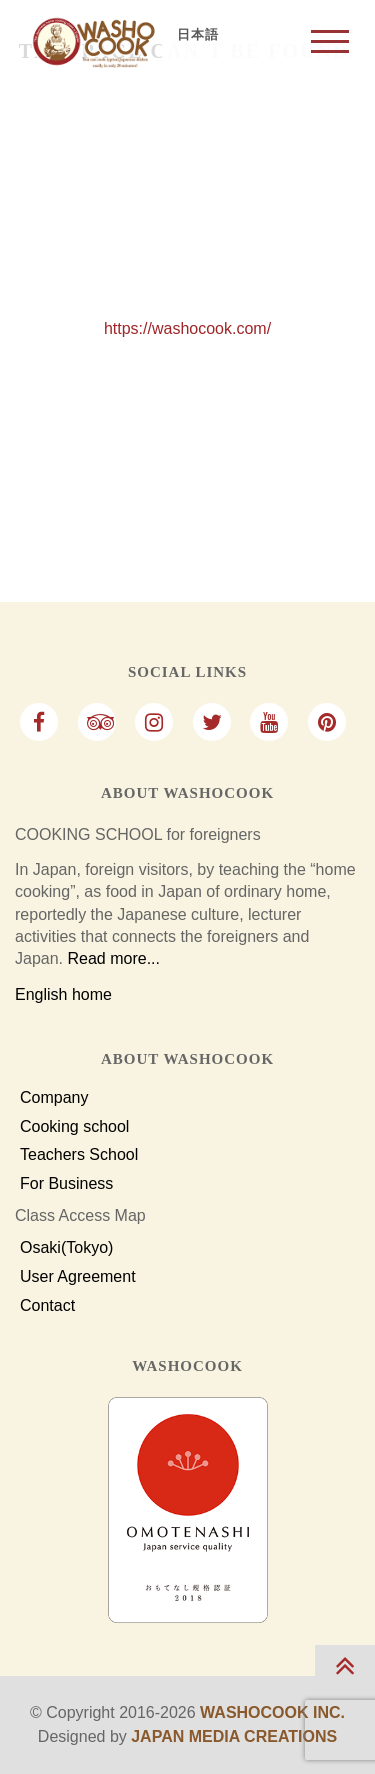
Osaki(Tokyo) (66, 1248)
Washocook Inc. (272, 1712)
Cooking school (74, 1127)
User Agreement (78, 1277)
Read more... (113, 958)
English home (63, 994)
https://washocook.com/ (187, 328)
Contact (47, 1306)
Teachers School (79, 1155)
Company (54, 1098)
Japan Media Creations (234, 1736)
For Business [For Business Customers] (66, 1184)
